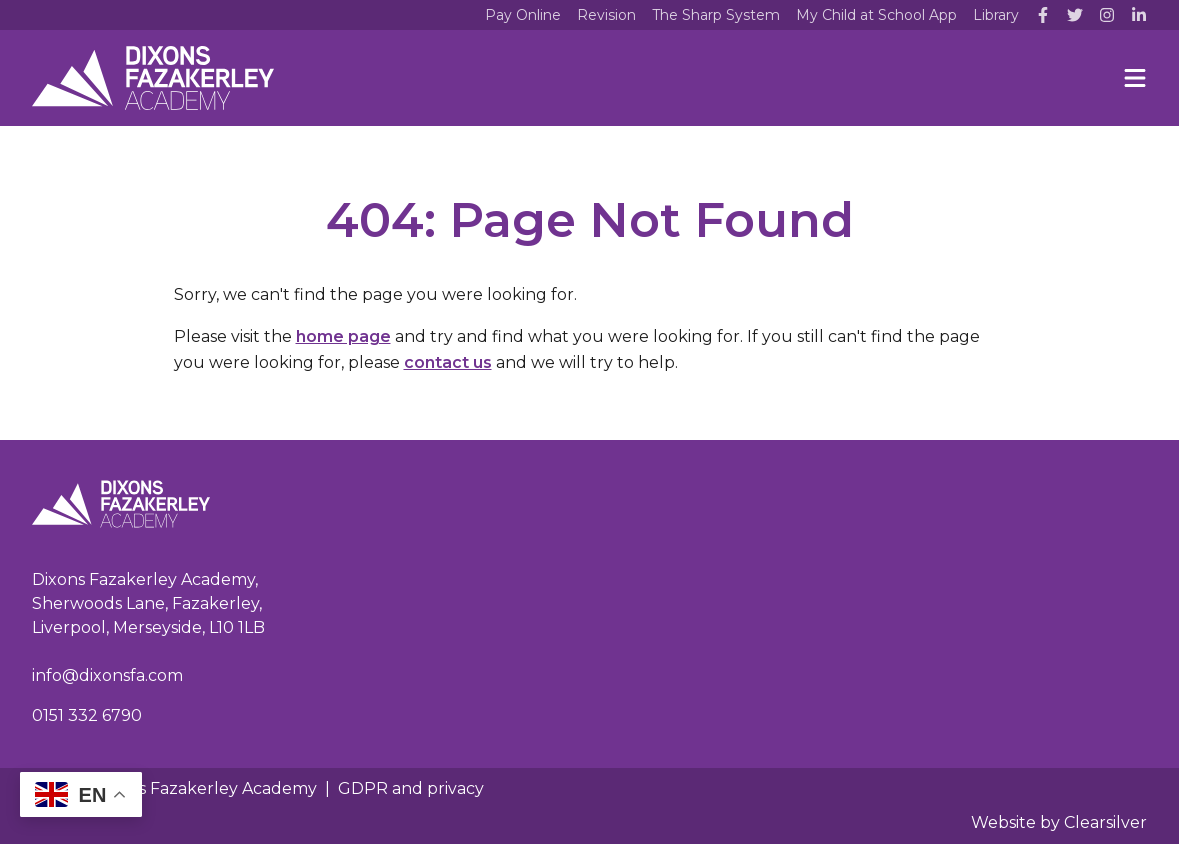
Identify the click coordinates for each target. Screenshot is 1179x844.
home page (343, 336)
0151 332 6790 (87, 715)
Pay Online (523, 15)
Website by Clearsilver (1059, 822)
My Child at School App (876, 15)
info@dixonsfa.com (107, 675)
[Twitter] (1075, 15)
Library (996, 15)
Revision (606, 15)
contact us (448, 362)
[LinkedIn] (1139, 15)
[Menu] (1135, 78)
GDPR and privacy (411, 788)
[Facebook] (1043, 15)
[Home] (153, 78)
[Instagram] (1107, 15)
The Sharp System (716, 15)
